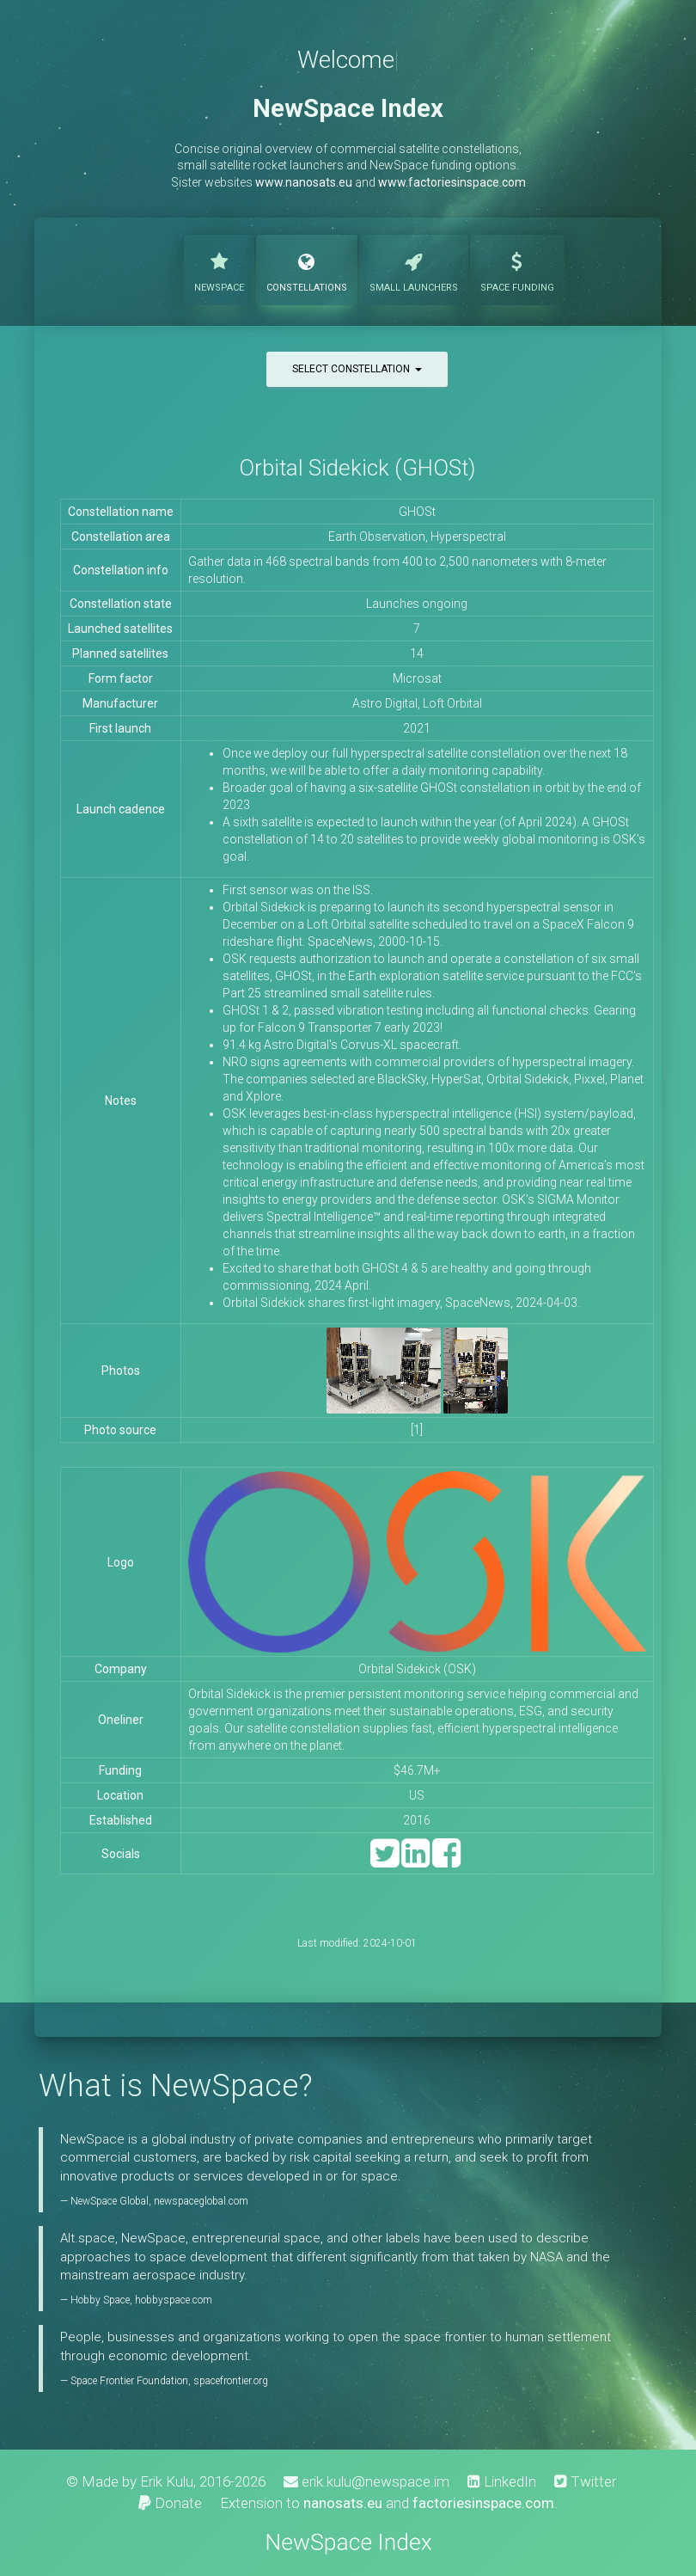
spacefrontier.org (230, 2381)
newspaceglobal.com (201, 2201)
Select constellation (357, 369)
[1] (417, 1430)
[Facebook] (446, 1861)
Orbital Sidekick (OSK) (417, 1669)
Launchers (413, 268)
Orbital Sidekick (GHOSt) (357, 468)
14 (417, 653)
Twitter (585, 2481)
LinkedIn (501, 2481)
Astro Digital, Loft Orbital (417, 703)
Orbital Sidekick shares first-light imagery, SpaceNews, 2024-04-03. (401, 1302)
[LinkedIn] (415, 1861)
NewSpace (219, 268)
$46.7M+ (417, 1770)
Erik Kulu (166, 2481)
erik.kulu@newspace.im (366, 2481)
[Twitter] (384, 1861)
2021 (416, 728)
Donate (170, 2503)
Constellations (306, 268)
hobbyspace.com (173, 2300)
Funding (517, 268)
